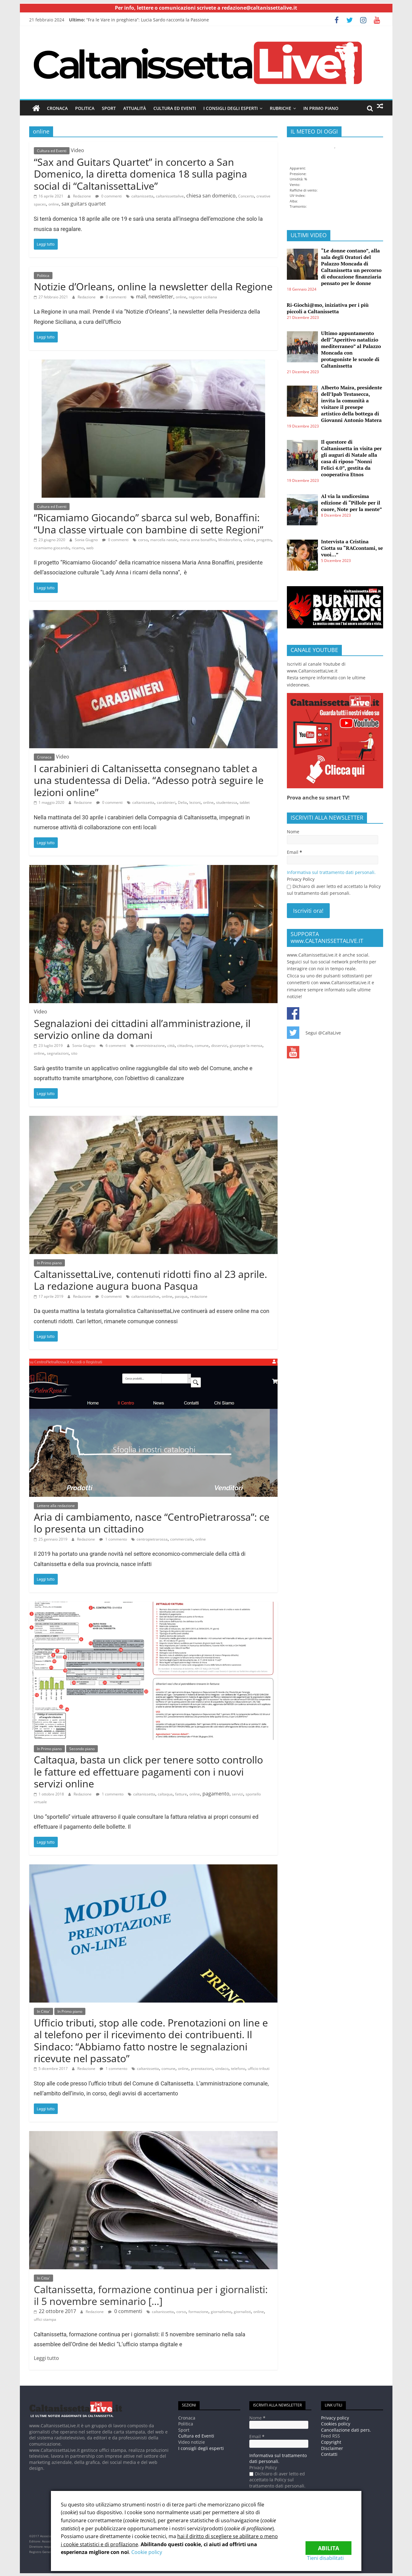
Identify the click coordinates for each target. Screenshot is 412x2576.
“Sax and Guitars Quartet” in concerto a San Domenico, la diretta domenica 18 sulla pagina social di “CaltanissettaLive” (140, 173)
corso (143, 539)
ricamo (78, 547)
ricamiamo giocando (51, 547)
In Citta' (43, 2011)
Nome (293, 831)
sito (74, 1053)
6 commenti (113, 1045)
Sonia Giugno (86, 539)
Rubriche (280, 108)
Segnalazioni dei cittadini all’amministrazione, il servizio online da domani (142, 1028)
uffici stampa (45, 2319)
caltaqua (165, 1793)
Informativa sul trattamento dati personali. (331, 872)
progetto (263, 539)
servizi (237, 1793)
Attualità (134, 108)
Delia (182, 802)
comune (202, 1045)
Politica (84, 108)
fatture (181, 1793)
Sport (109, 108)
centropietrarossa (152, 1539)
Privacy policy (335, 2417)
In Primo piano (320, 108)
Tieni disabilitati (333, 2558)
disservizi (219, 1045)
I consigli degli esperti (230, 108)
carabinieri (166, 802)
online (53, 203)
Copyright (331, 2442)
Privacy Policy (301, 879)
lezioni (195, 802)
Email (294, 852)
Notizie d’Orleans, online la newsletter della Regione (153, 286)
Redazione (82, 195)
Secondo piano (82, 1748)
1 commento (113, 1539)
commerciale (181, 1539)
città (171, 1045)
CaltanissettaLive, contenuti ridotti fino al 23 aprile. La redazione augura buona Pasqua (150, 1279)
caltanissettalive (170, 195)
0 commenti (108, 195)
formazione (198, 2311)
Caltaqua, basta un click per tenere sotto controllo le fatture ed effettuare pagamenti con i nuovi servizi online (148, 1771)
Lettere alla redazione (56, 1505)
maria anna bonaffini (198, 539)
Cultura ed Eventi (174, 108)
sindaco (222, 2068)
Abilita (328, 2543)
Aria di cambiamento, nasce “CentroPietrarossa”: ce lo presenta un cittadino (151, 1522)
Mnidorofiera (229, 539)
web (89, 547)
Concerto (246, 195)
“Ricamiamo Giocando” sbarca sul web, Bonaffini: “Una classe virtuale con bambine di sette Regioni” (148, 523)
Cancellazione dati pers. (346, 2430)
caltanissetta (142, 195)
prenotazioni (202, 2068)
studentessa (226, 802)
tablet (245, 802)
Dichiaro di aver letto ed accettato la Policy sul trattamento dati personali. (334, 889)
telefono (238, 2068)
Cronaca (57, 108)
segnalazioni (58, 1053)
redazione (198, 1296)
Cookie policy (146, 2552)
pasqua (181, 1296)
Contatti (329, 2454)
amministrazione (150, 1045)
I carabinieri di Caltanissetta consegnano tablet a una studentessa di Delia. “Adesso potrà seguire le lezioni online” (149, 780)
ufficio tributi (258, 2068)
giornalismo (221, 2311)
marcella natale (163, 539)
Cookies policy (335, 2423)
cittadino (184, 1045)
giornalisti (242, 2311)
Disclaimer (332, 2448)
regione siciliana (203, 296)
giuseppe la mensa (246, 1045)
